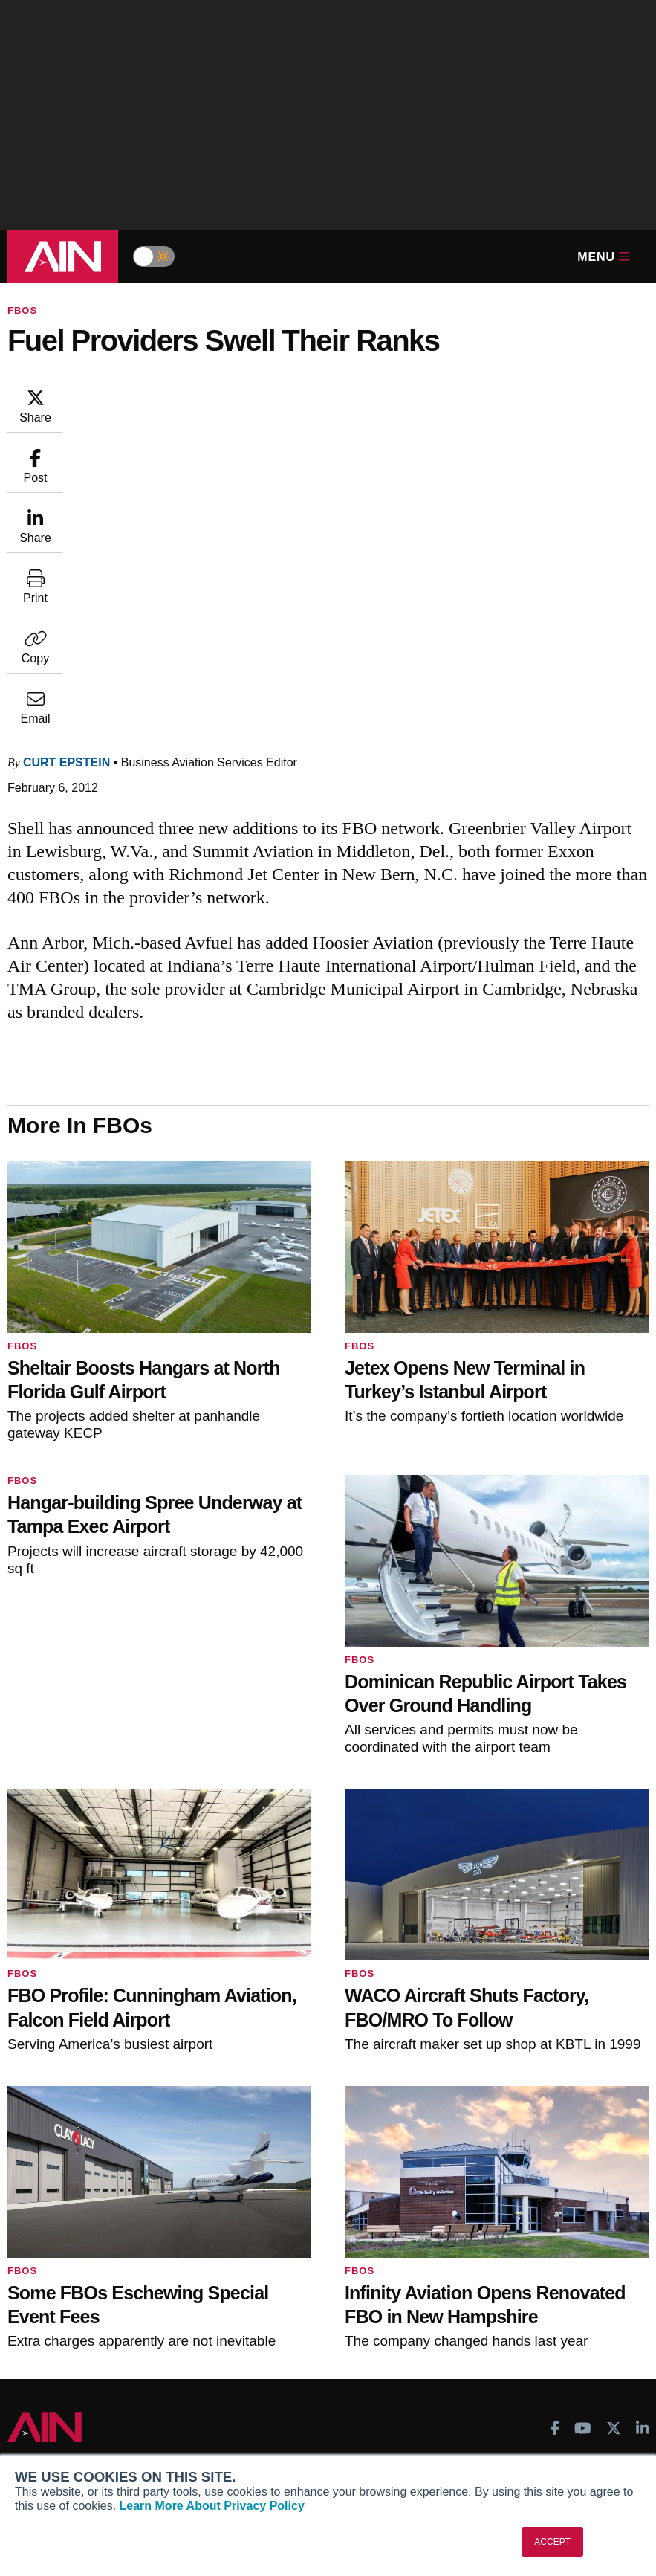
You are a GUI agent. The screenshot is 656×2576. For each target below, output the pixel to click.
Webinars (484, 2276)
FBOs (22, 310)
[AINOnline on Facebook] (555, 2122)
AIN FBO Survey (68, 2195)
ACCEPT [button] (552, 2542)
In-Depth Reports (503, 2235)
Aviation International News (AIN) (110, 2215)
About (34, 2400)
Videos (478, 2256)
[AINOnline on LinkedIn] (642, 2122)
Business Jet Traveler (81, 2256)
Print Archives (496, 2195)
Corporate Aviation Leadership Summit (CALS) (95, 2302)
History (37, 2441)
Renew (257, 2235)
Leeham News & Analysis (90, 2328)
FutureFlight (49, 2276)
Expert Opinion (498, 2215)
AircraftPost (58, 2235)
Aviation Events (500, 2316)
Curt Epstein (155, 394)
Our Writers (48, 2421)
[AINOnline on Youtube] (582, 2122)
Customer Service (285, 2215)
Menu (603, 257)
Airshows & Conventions (523, 2296)
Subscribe (266, 2195)
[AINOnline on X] (613, 2122)
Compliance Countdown (520, 2336)
